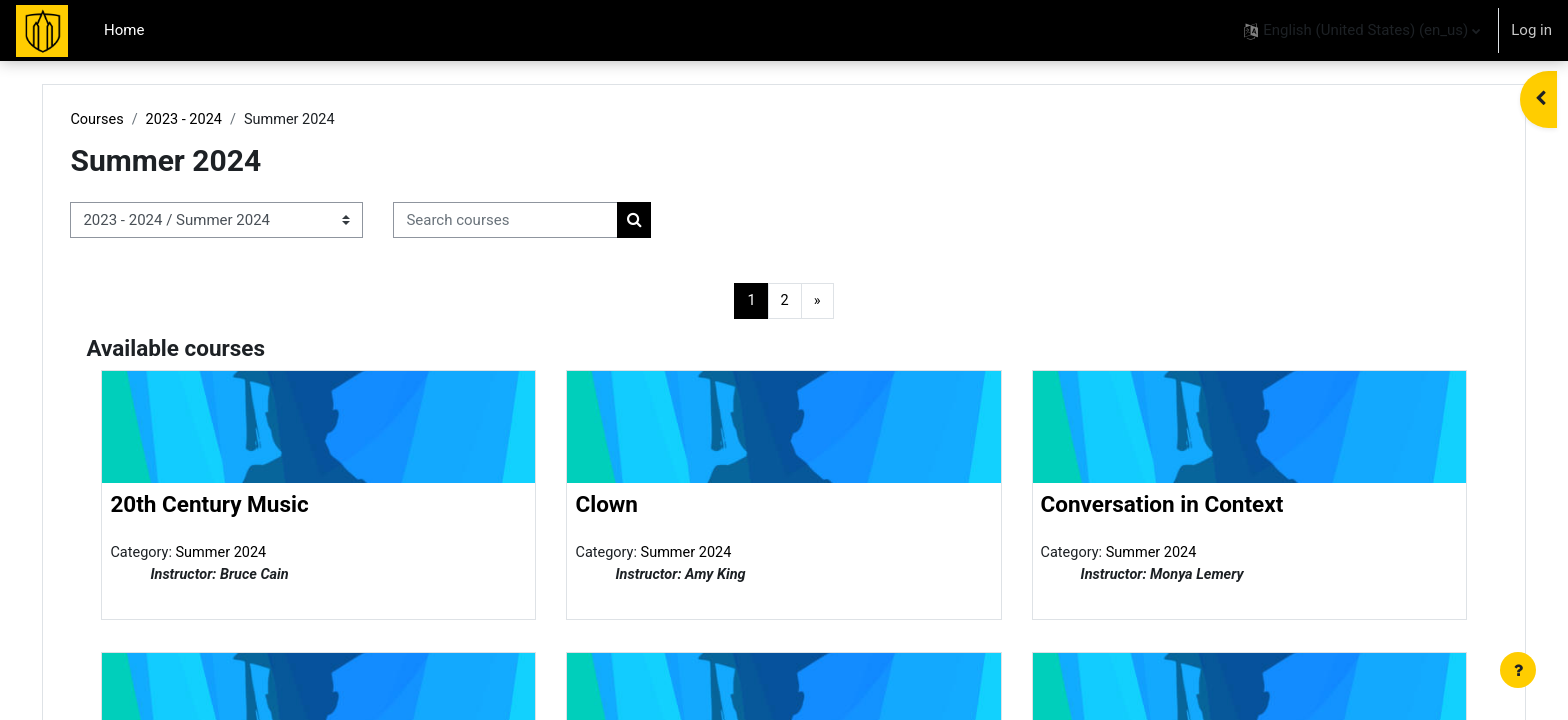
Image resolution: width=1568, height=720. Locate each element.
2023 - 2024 (229, 120)
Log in (1531, 30)
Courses (140, 120)
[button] (1362, 30)
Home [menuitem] (124, 30)
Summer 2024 (267, 554)
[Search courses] (548, 221)
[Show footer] (1518, 670)
